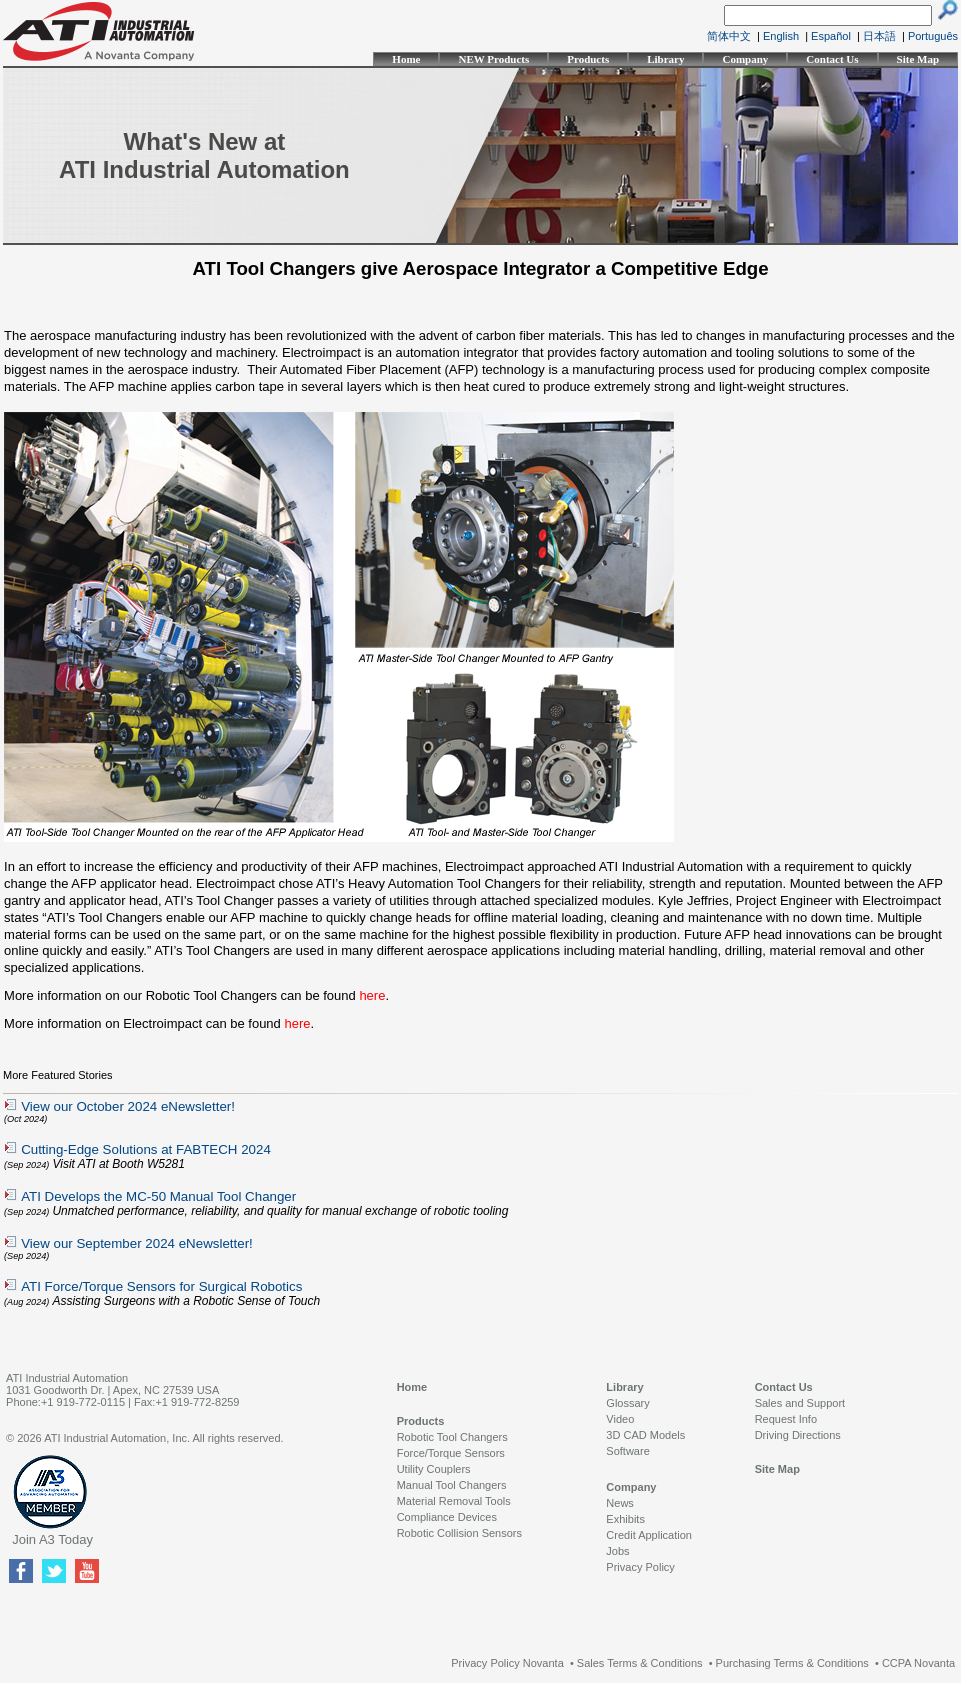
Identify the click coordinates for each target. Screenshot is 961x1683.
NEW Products (493, 59)
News (620, 1503)
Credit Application (649, 1535)
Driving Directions (798, 1435)
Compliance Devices (447, 1517)
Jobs (617, 1551)
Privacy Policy (640, 1567)
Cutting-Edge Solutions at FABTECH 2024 (146, 1149)
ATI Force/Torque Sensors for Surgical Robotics (161, 1286)
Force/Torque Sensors (451, 1453)
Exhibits (625, 1519)
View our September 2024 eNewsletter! (137, 1243)
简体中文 (729, 36)
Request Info (786, 1419)
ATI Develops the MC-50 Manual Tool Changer (158, 1196)
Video (620, 1419)
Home (406, 59)
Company (745, 59)
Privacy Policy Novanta (507, 1663)
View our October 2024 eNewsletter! (128, 1106)
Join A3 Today (52, 1539)
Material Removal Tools (454, 1501)
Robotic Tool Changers (452, 1437)
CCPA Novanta (918, 1663)
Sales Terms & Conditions (640, 1663)
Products (588, 59)
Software (627, 1451)
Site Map (918, 59)
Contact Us (832, 59)
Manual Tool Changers (452, 1485)
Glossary (627, 1403)
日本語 (879, 36)
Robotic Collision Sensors (459, 1533)
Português (933, 36)
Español (831, 36)
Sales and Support (800, 1403)
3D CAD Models (645, 1435)
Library (665, 59)
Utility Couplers (434, 1469)
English (781, 36)
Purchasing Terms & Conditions (792, 1663)
